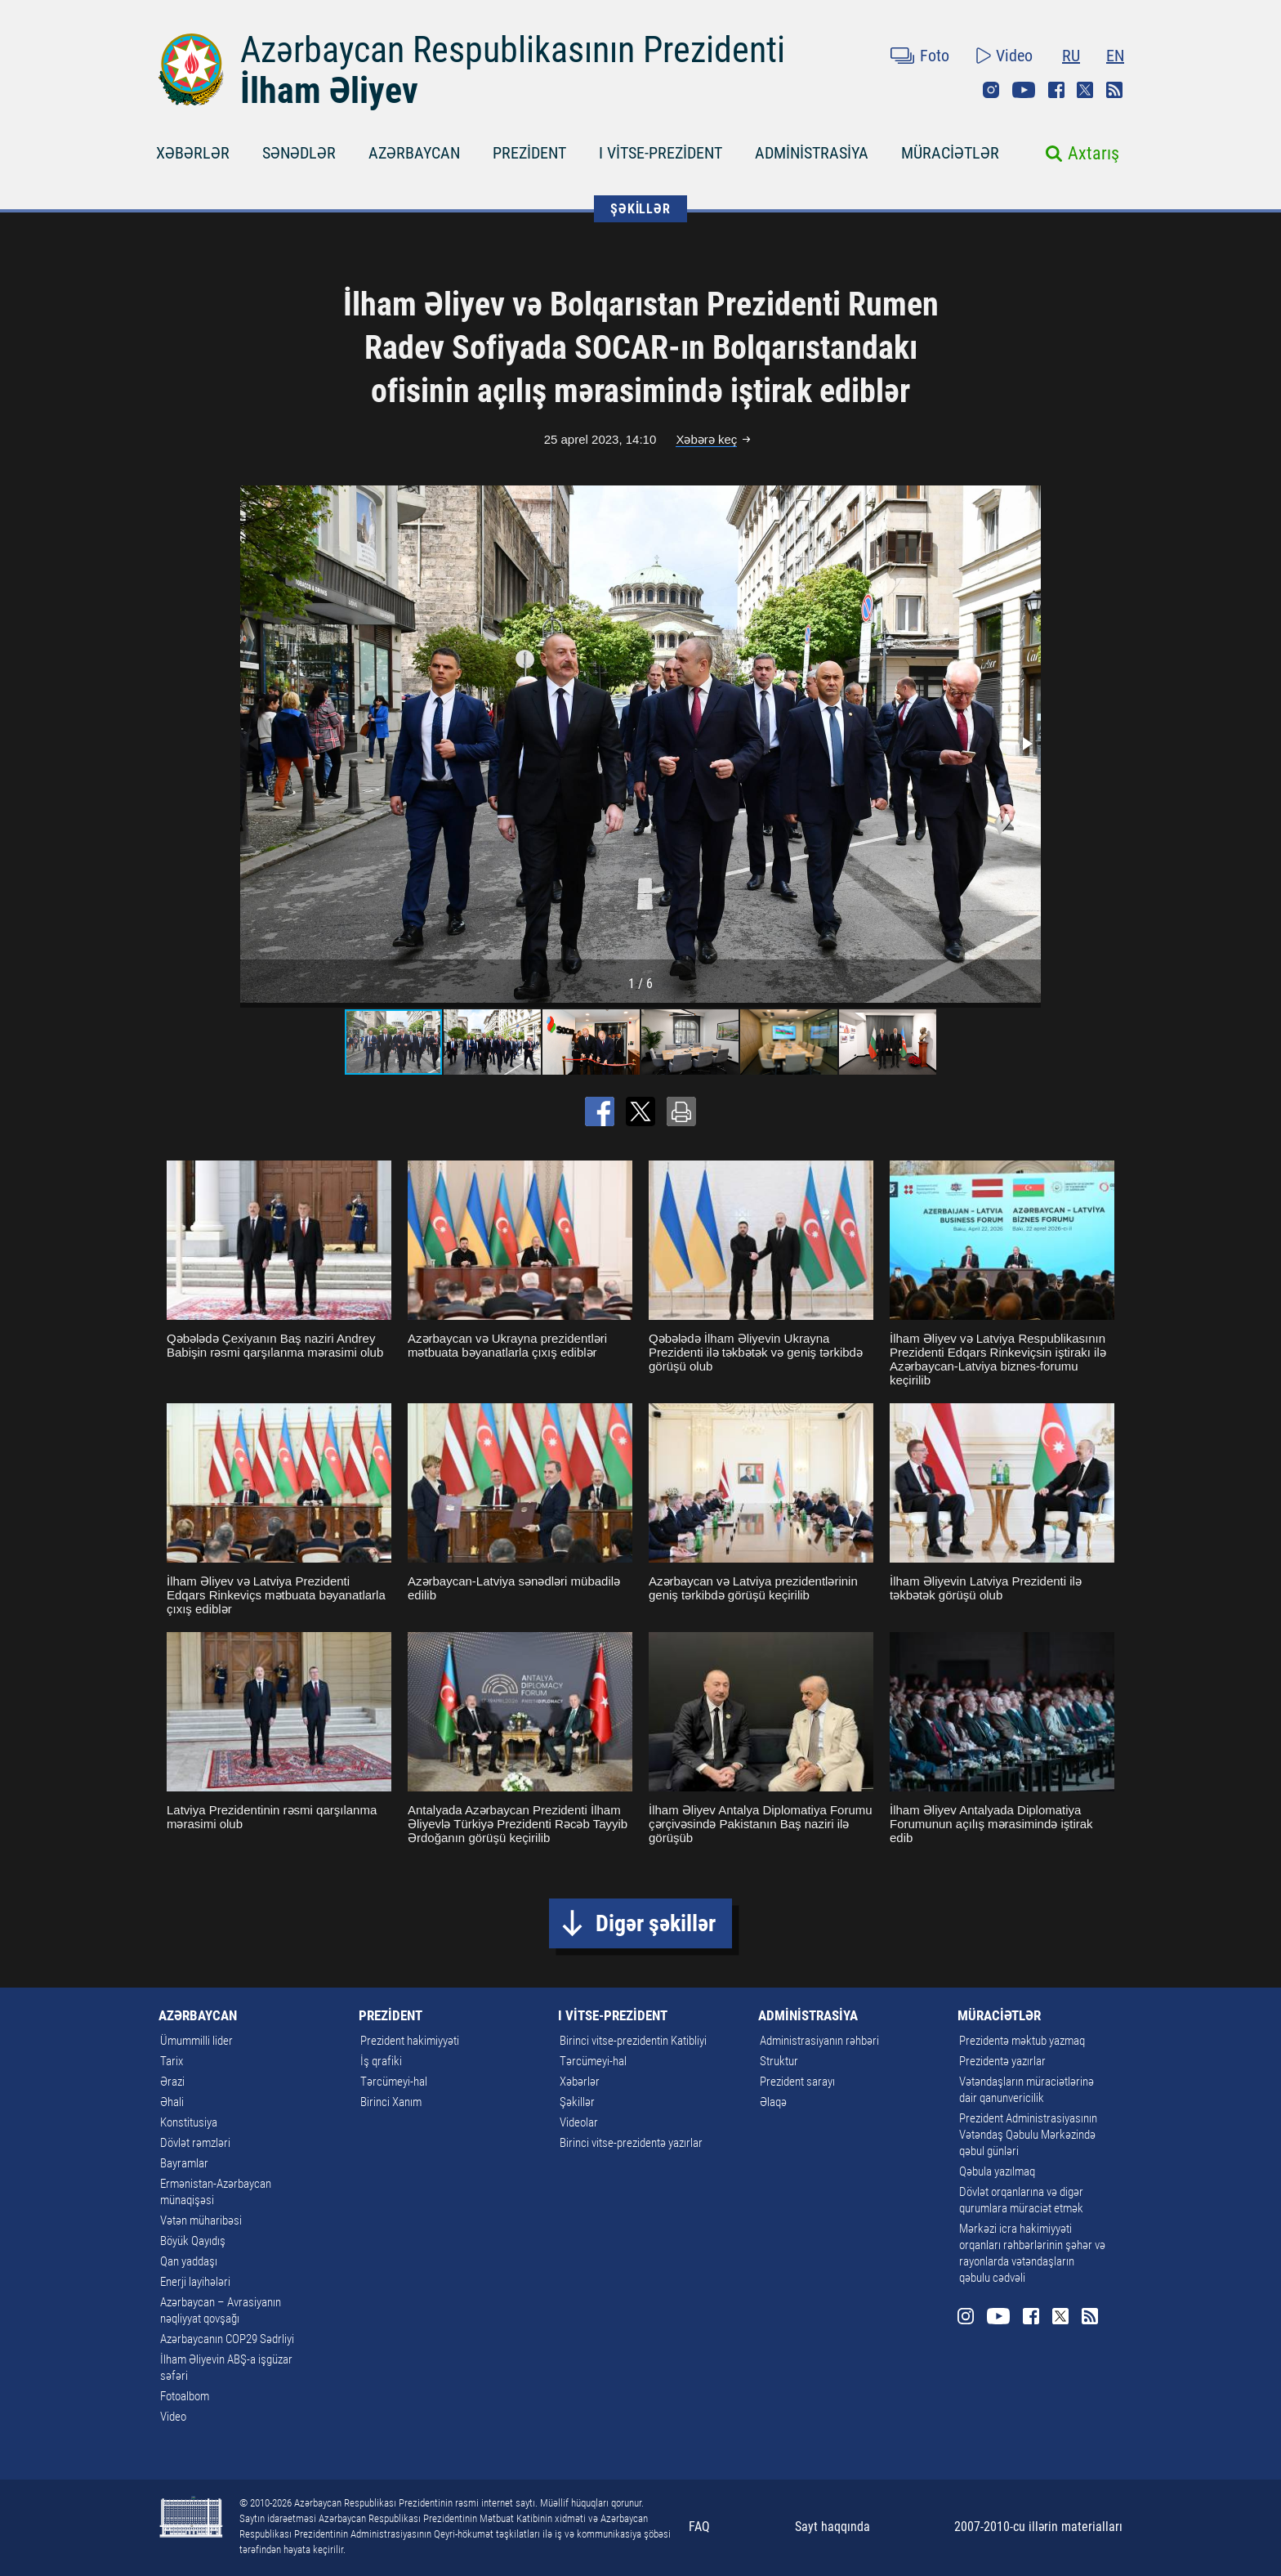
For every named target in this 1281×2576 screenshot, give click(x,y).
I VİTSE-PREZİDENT (660, 153)
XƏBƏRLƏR (193, 153)
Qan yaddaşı (188, 2261)
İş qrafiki (381, 2061)
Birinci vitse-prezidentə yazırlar (631, 2142)
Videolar (579, 2122)
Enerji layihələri (195, 2281)
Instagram (991, 90)
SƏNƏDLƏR (299, 153)
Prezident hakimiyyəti (409, 2040)
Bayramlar (184, 2163)
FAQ (699, 2527)
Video (1014, 55)
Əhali (172, 2102)
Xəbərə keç (706, 439)
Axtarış (1093, 153)
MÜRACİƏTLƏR (950, 153)
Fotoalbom (184, 2396)
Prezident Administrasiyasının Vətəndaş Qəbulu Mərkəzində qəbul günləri (1028, 2134)
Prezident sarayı (797, 2081)
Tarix (171, 2061)
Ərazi (172, 2081)
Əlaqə (773, 2102)
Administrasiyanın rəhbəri (819, 2040)
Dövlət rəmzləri (195, 2142)
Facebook (1056, 90)
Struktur (779, 2061)
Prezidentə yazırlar (1002, 2061)
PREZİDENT (529, 153)
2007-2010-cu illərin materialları (1038, 2527)
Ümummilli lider (196, 2040)
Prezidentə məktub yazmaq (1022, 2040)
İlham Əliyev (329, 90)
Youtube (1023, 90)
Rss (1114, 90)
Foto (934, 55)
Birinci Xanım (391, 2102)
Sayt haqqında (832, 2527)
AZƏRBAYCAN (414, 153)
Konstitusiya (188, 2122)
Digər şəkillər (656, 1923)
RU (1071, 55)
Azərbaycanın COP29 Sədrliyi (227, 2339)
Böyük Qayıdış (192, 2241)
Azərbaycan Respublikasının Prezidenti (512, 50)
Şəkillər (577, 2102)
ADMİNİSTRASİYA (811, 153)
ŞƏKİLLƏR (640, 209)
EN (1115, 55)
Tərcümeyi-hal (393, 2081)
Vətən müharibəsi (201, 2220)
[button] (1026, 744)
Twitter (1085, 90)
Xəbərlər (580, 2081)
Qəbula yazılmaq (997, 2171)
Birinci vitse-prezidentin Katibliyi (633, 2040)
